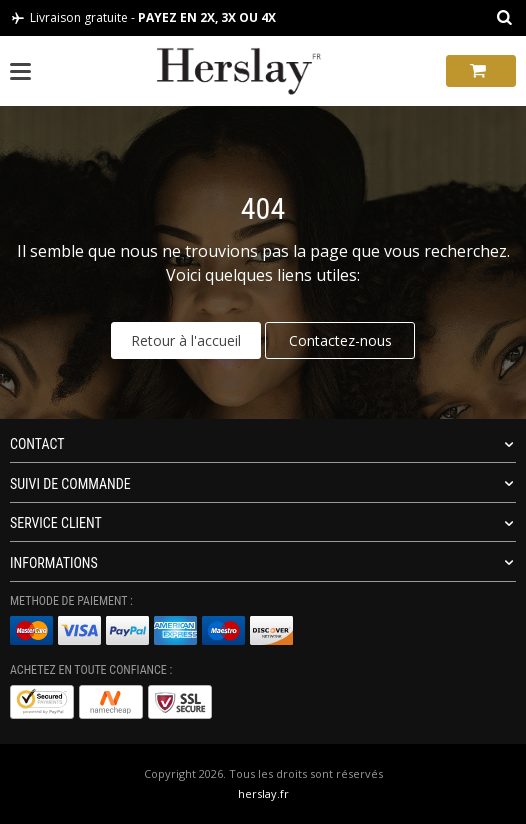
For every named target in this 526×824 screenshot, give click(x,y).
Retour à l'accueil (186, 340)
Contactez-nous (340, 340)
